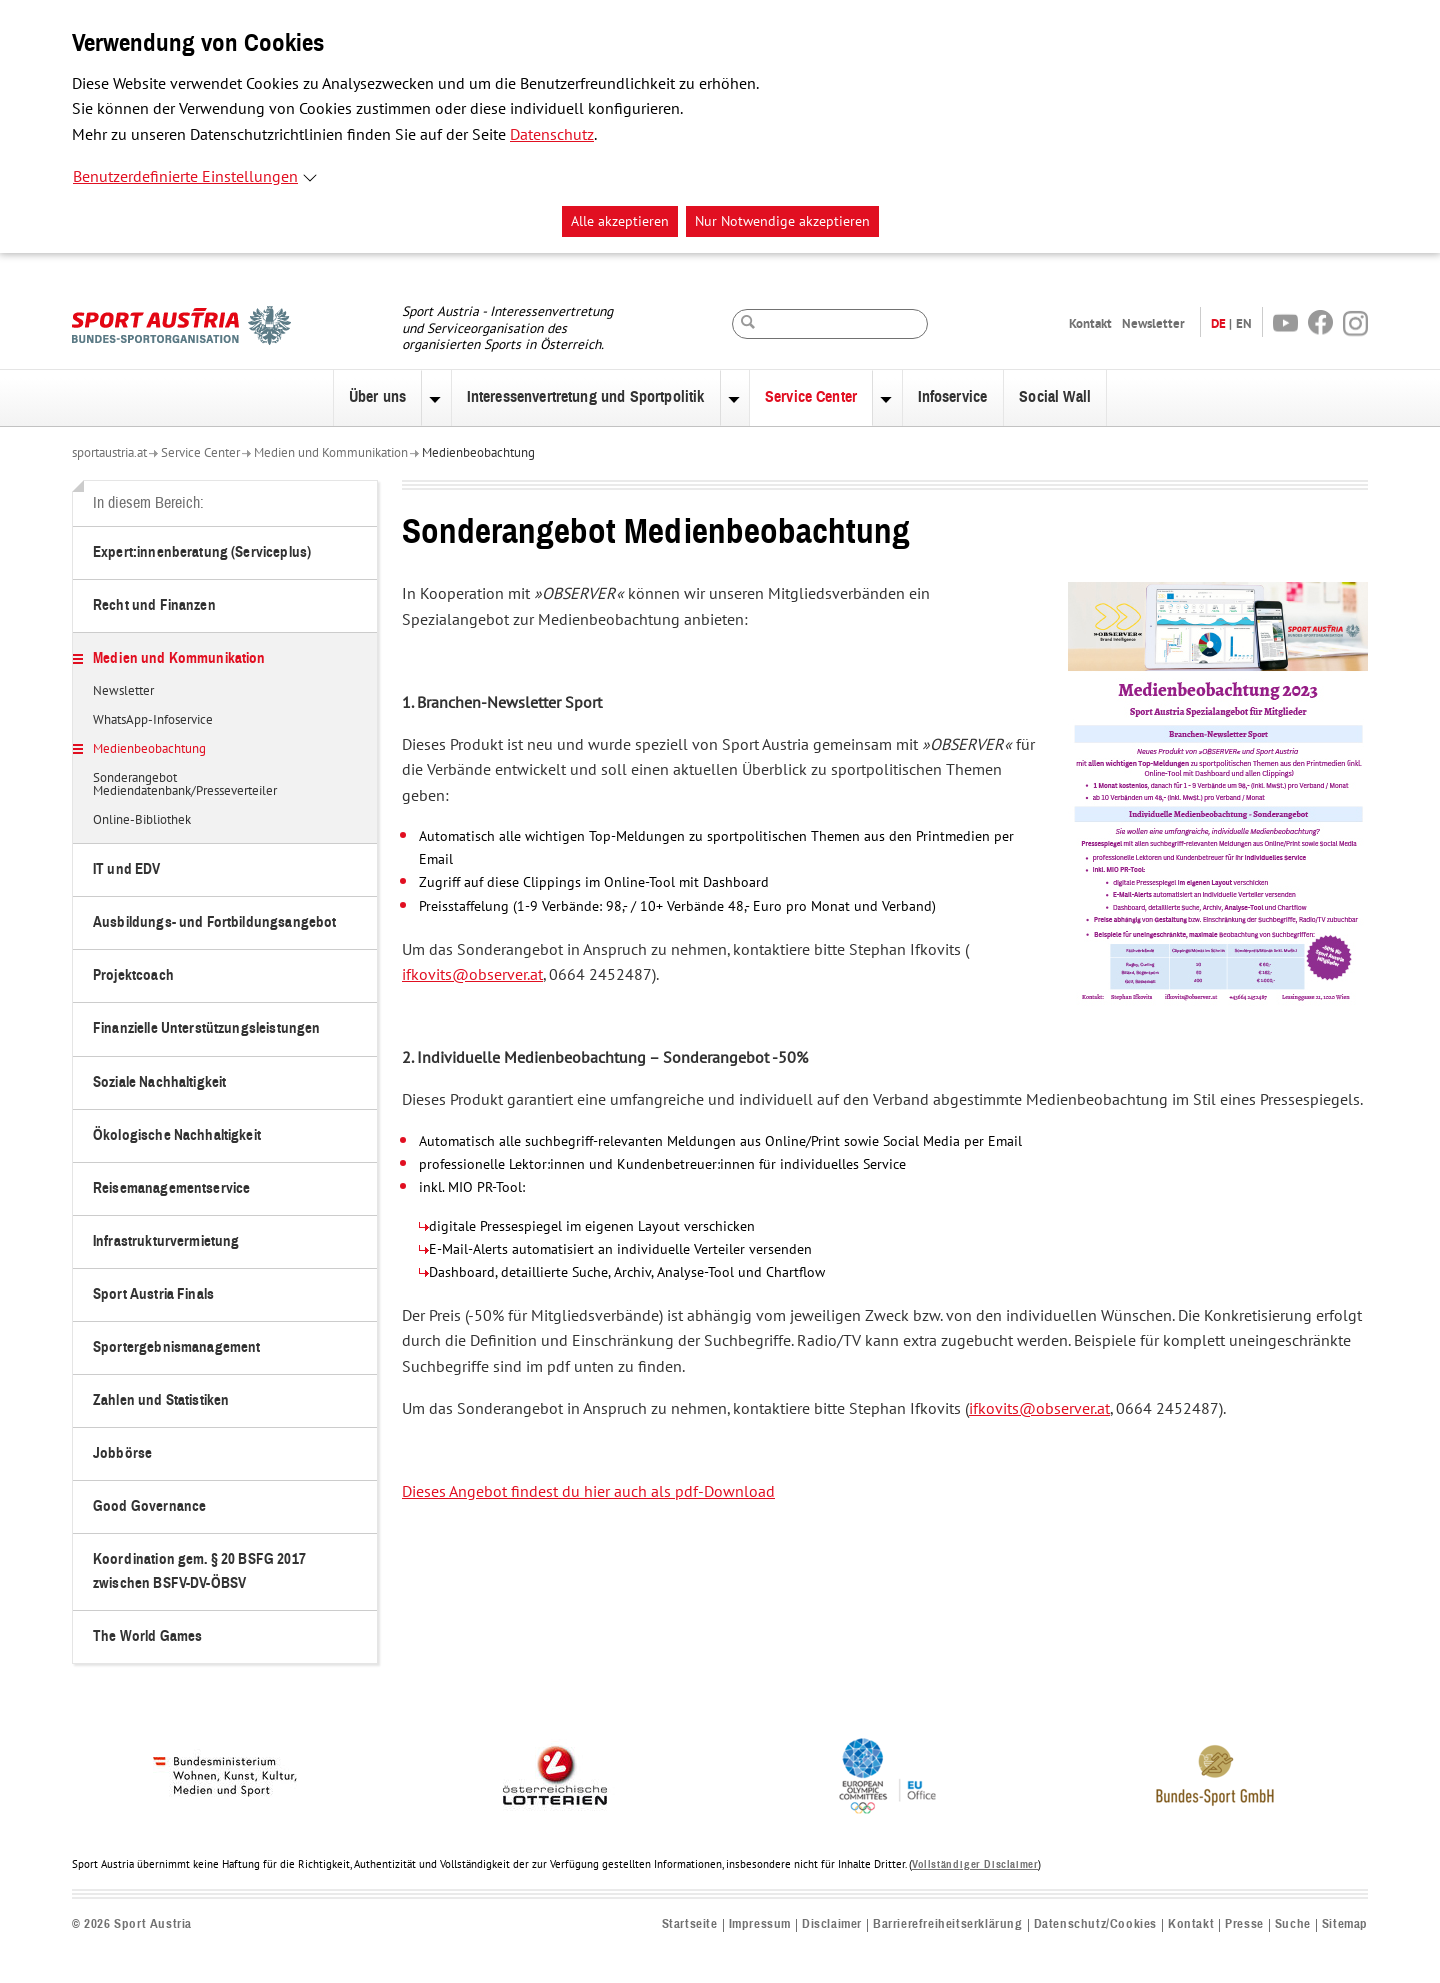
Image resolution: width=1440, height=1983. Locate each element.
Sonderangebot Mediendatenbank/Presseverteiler (185, 785)
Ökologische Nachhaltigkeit (177, 1135)
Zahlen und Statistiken (161, 1400)
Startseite (690, 1924)
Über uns (377, 397)
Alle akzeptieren (620, 221)
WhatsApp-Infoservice (153, 721)
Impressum (760, 1924)
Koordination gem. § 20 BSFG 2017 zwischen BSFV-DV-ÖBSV (199, 1571)
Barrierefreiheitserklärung (948, 1924)
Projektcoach (133, 975)
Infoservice (953, 397)
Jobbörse (122, 1453)
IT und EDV (127, 869)
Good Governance (149, 1506)
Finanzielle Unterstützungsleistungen (206, 1028)
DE (1218, 323)
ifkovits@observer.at (472, 975)
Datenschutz (552, 135)
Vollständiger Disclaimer (975, 1864)
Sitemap (1345, 1924)
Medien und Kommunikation (331, 453)
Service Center (811, 397)
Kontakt (1090, 323)
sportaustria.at (109, 453)
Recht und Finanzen (154, 605)
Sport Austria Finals (153, 1294)
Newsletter (1153, 323)
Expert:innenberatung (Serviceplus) (202, 552)
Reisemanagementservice (171, 1188)
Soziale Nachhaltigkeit (159, 1082)
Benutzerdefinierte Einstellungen (185, 177)
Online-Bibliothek (142, 821)
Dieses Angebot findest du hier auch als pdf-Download (588, 1492)
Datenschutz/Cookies (1095, 1924)
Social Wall (1055, 397)
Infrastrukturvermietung (166, 1241)
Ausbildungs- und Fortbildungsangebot (214, 922)
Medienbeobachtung (478, 453)
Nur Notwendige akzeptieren (782, 221)
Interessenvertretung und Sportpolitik (586, 397)
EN (1244, 323)
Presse (1244, 1924)
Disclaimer (832, 1924)
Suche (1293, 1924)
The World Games (147, 1636)
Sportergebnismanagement (176, 1347)
